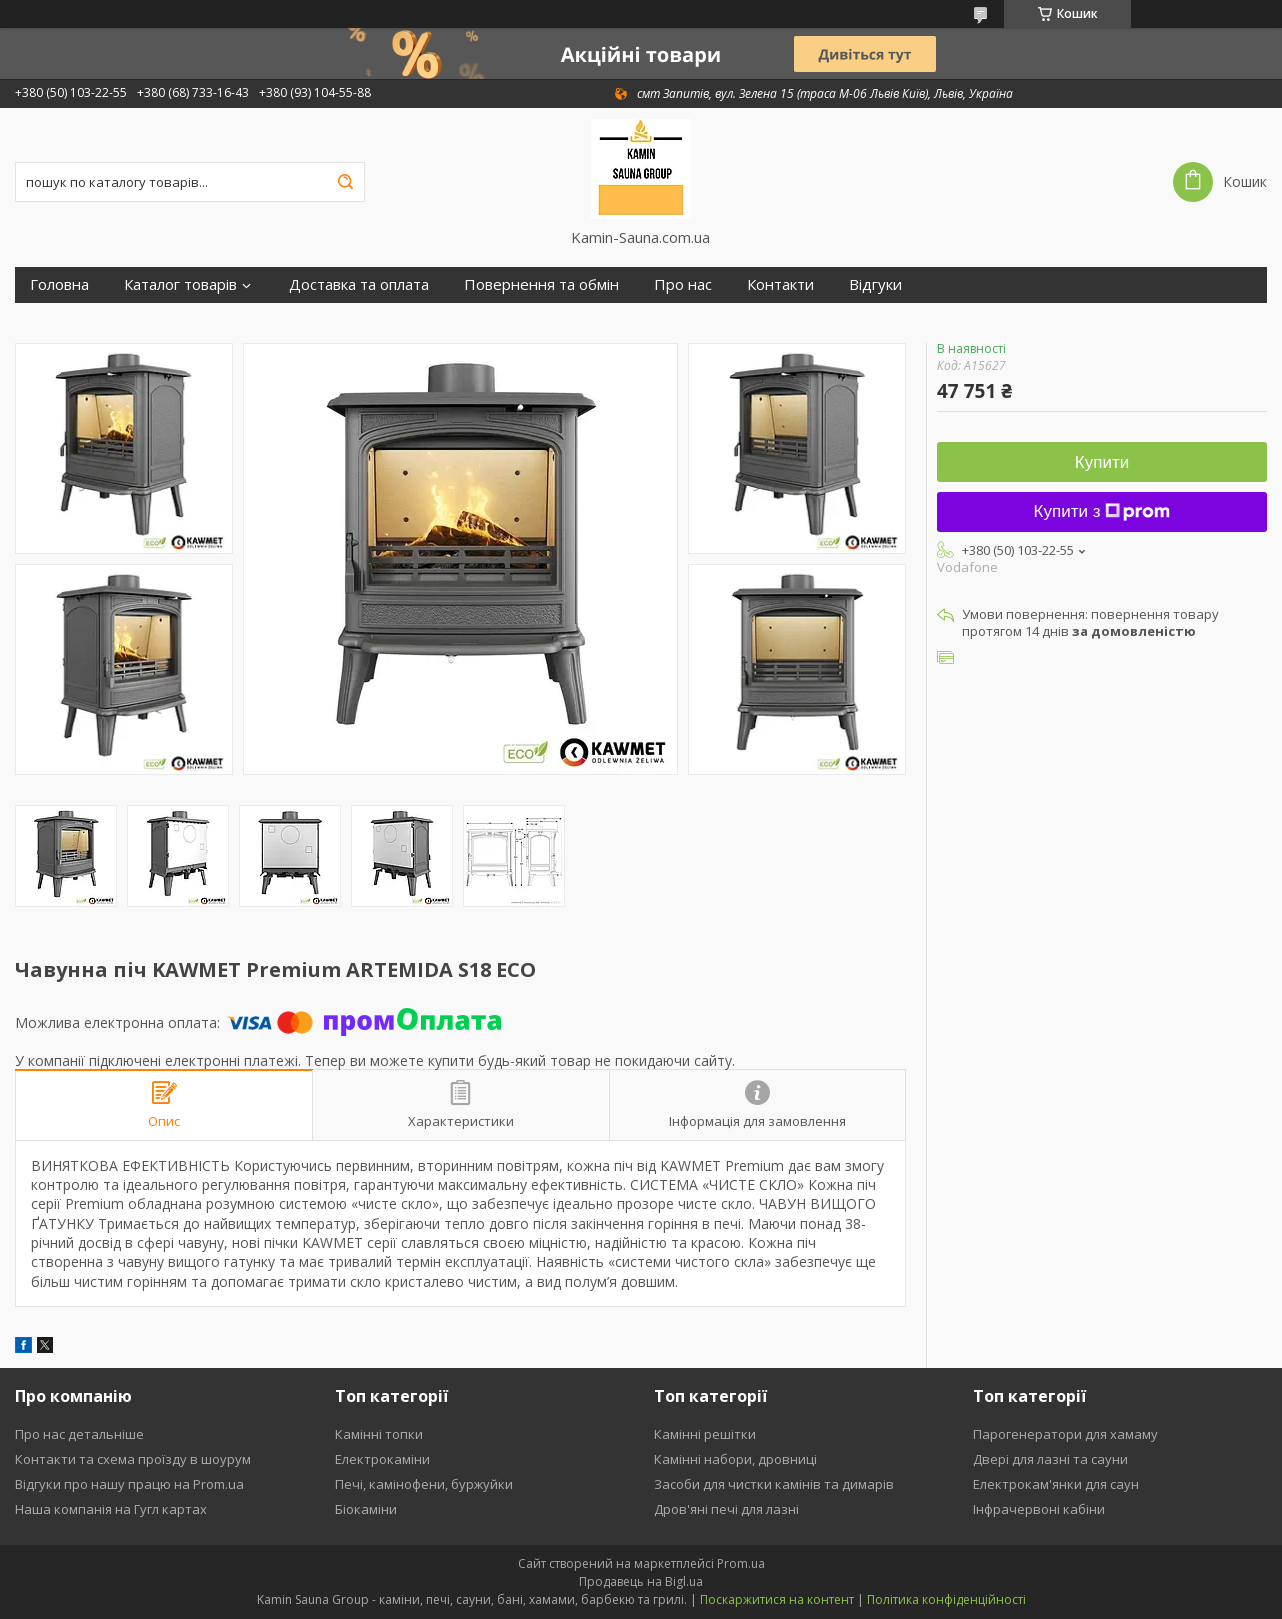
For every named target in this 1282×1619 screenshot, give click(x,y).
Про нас (683, 284)
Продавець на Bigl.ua (641, 1581)
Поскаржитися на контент (777, 1599)
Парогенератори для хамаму (1065, 1434)
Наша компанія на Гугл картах (111, 1509)
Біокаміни (366, 1509)
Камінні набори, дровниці (735, 1459)
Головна (59, 284)
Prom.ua (741, 1563)
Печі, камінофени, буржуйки (424, 1484)
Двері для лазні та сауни (1050, 1459)
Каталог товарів (180, 284)
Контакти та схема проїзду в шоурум (133, 1459)
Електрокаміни (382, 1459)
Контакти (780, 284)
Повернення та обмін (541, 284)
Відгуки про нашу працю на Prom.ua (129, 1484)
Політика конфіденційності (946, 1599)
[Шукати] (345, 182)
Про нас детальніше (79, 1434)
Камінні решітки (705, 1434)
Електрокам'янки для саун (1056, 1484)
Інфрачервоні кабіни (1039, 1509)
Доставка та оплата (359, 284)
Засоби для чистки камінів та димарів (774, 1484)
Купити (1102, 462)
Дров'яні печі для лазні (726, 1509)
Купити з (1102, 511)
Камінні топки (379, 1434)
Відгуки (875, 284)
